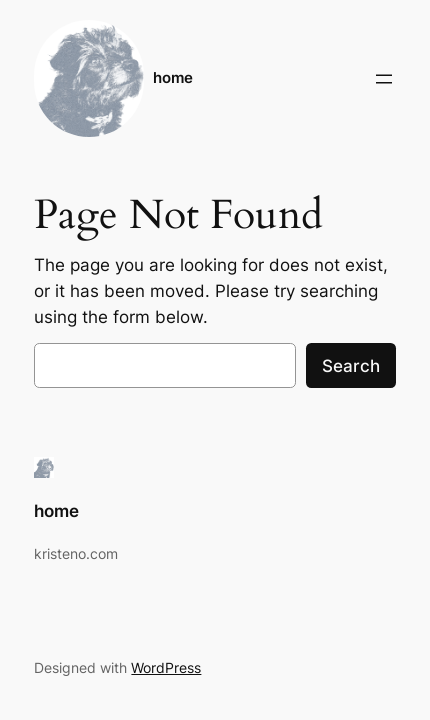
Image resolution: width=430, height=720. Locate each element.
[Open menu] (384, 79)
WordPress (166, 667)
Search (351, 366)
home (173, 78)
